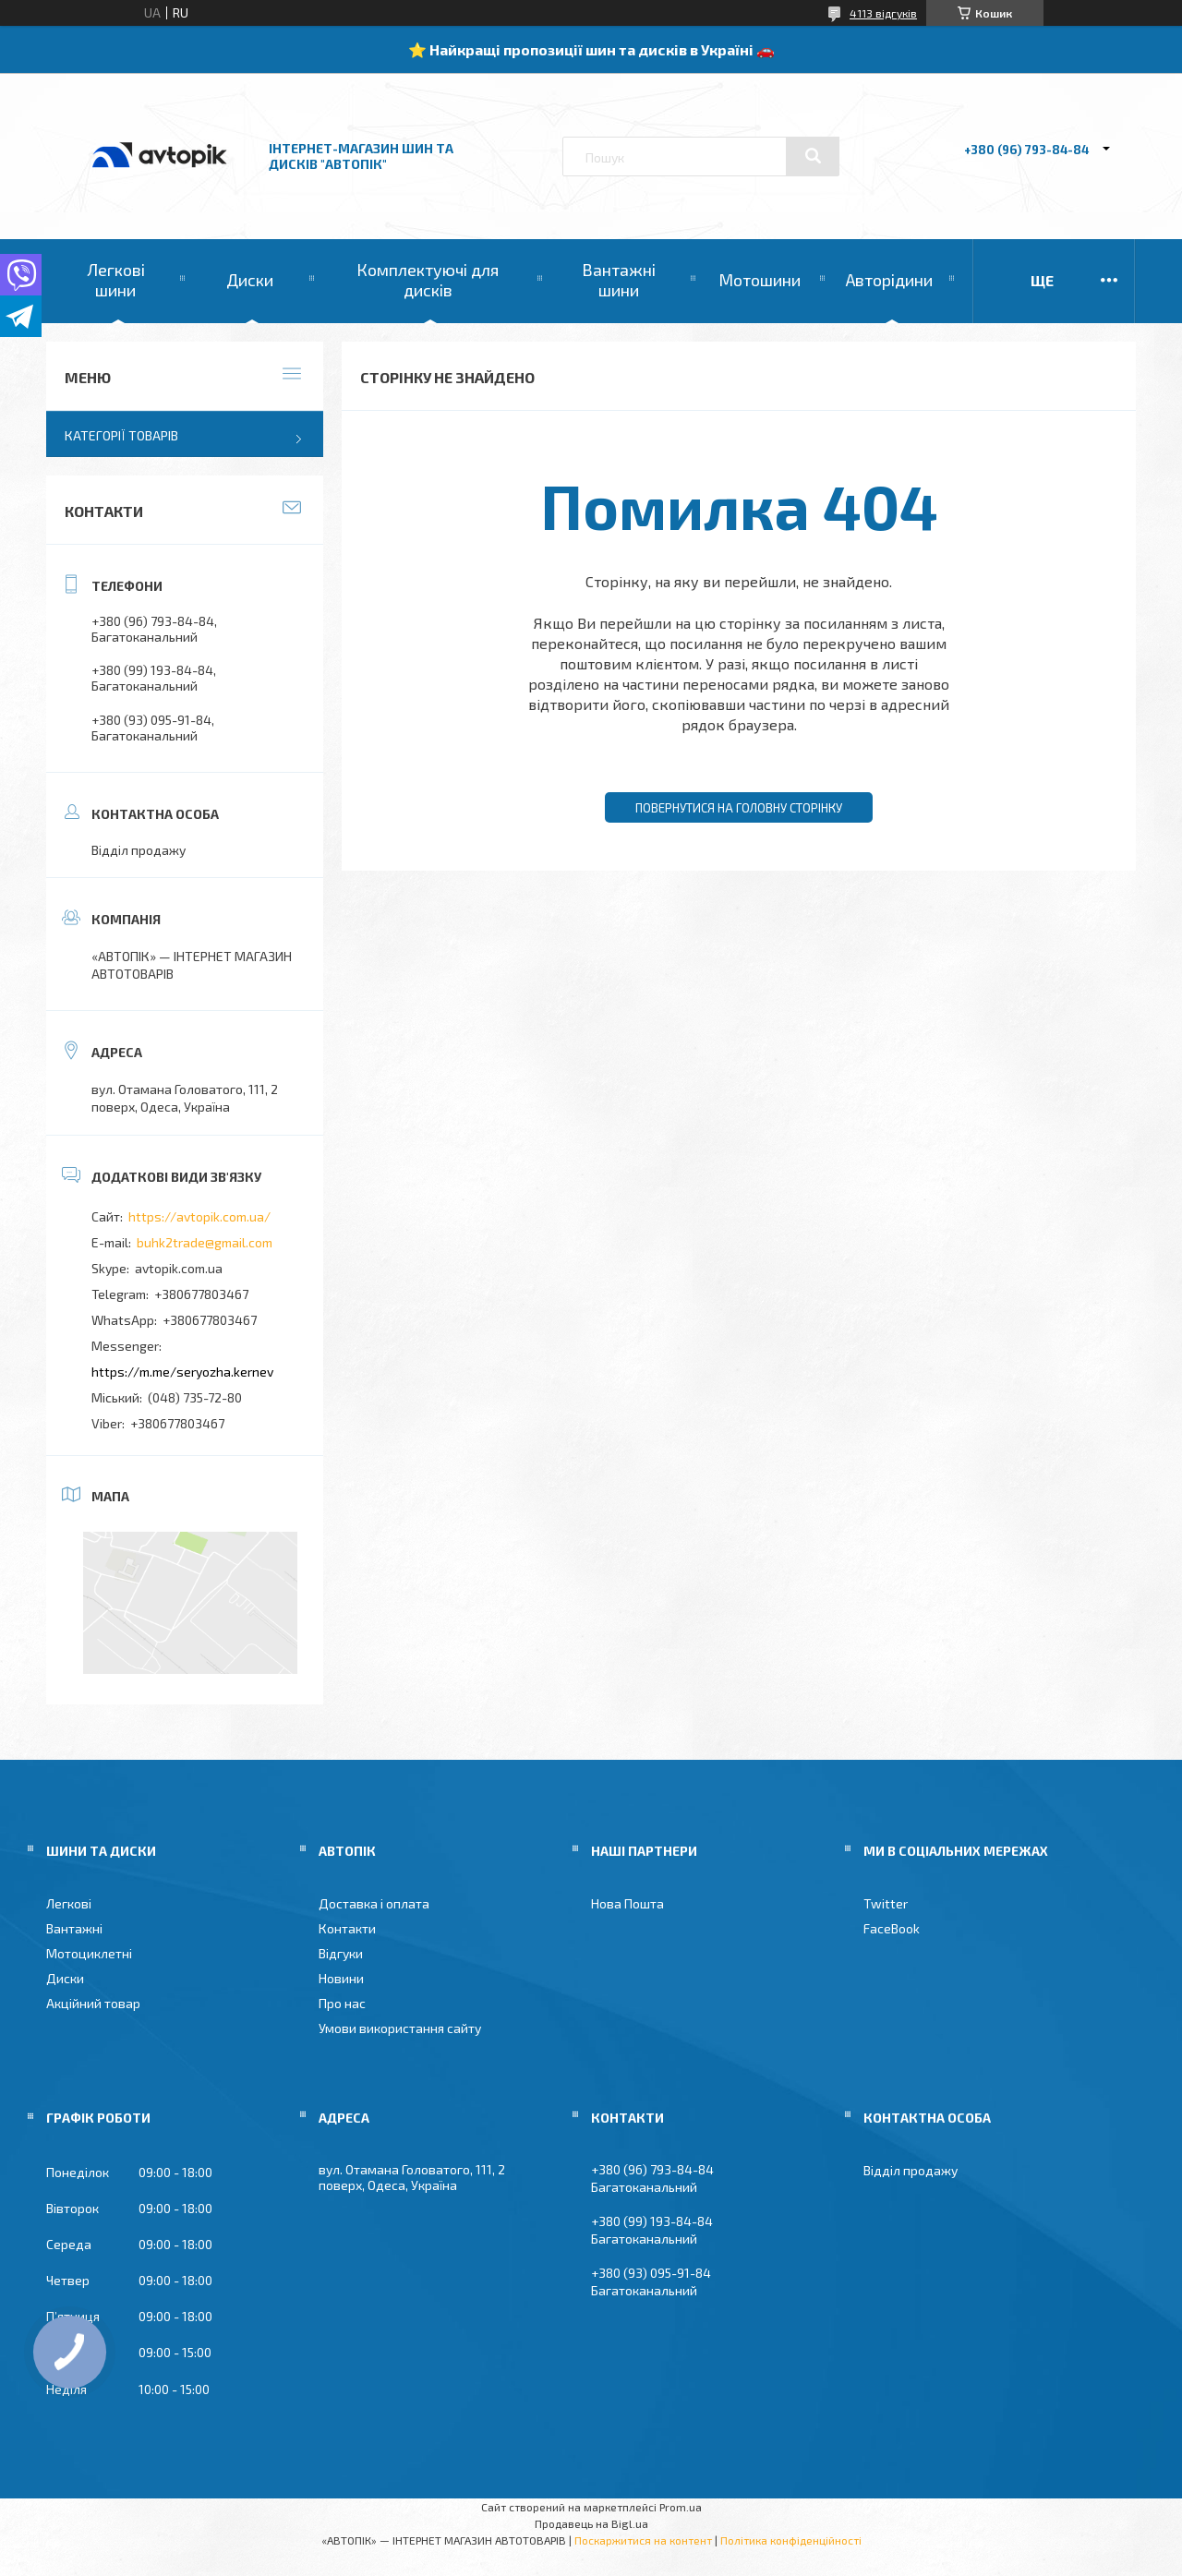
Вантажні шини (619, 279)
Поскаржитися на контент (643, 2540)
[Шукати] (812, 156)
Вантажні (74, 1928)
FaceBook (891, 1928)
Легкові (68, 1903)
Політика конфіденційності (791, 2540)
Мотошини (759, 280)
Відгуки (341, 1953)
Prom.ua (680, 2506)
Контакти (347, 1928)
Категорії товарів (121, 435)
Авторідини (889, 280)
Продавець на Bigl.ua (591, 2523)
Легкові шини (116, 279)
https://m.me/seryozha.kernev (182, 1371)
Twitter (885, 1903)
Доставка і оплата (374, 1903)
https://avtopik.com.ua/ (199, 1216)
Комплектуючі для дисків (427, 279)
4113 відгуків (883, 12)
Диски (249, 280)
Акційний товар (93, 2003)
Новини (341, 1978)
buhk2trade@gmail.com (204, 1242)
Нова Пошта (627, 1903)
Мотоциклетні (89, 1953)
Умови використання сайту (400, 2028)
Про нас (342, 2003)
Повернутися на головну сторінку (738, 807)
